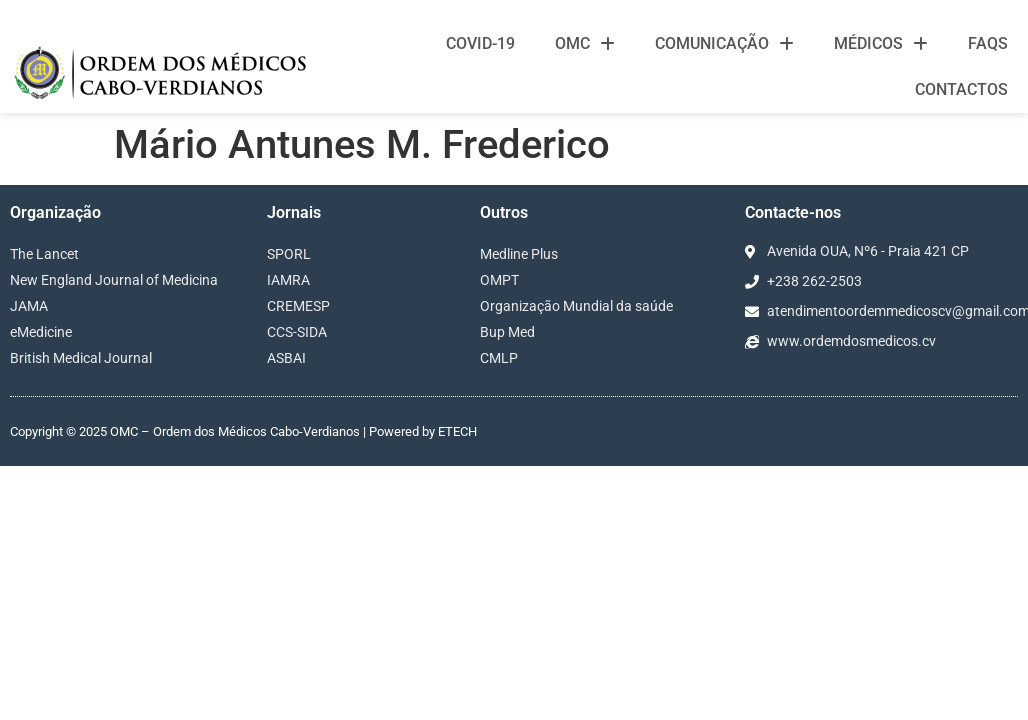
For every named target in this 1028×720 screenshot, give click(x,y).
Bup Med (507, 332)
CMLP (499, 358)
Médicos (881, 44)
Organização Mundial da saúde (576, 306)
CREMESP (298, 306)
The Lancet (44, 254)
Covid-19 (480, 43)
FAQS (988, 43)
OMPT (499, 280)
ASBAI (286, 358)
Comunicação (724, 44)
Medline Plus (519, 254)
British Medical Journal (81, 358)
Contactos (961, 89)
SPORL (289, 254)
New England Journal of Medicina (114, 280)
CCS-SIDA (297, 332)
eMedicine (41, 332)
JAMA (29, 306)
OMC (585, 44)
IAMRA (288, 280)
